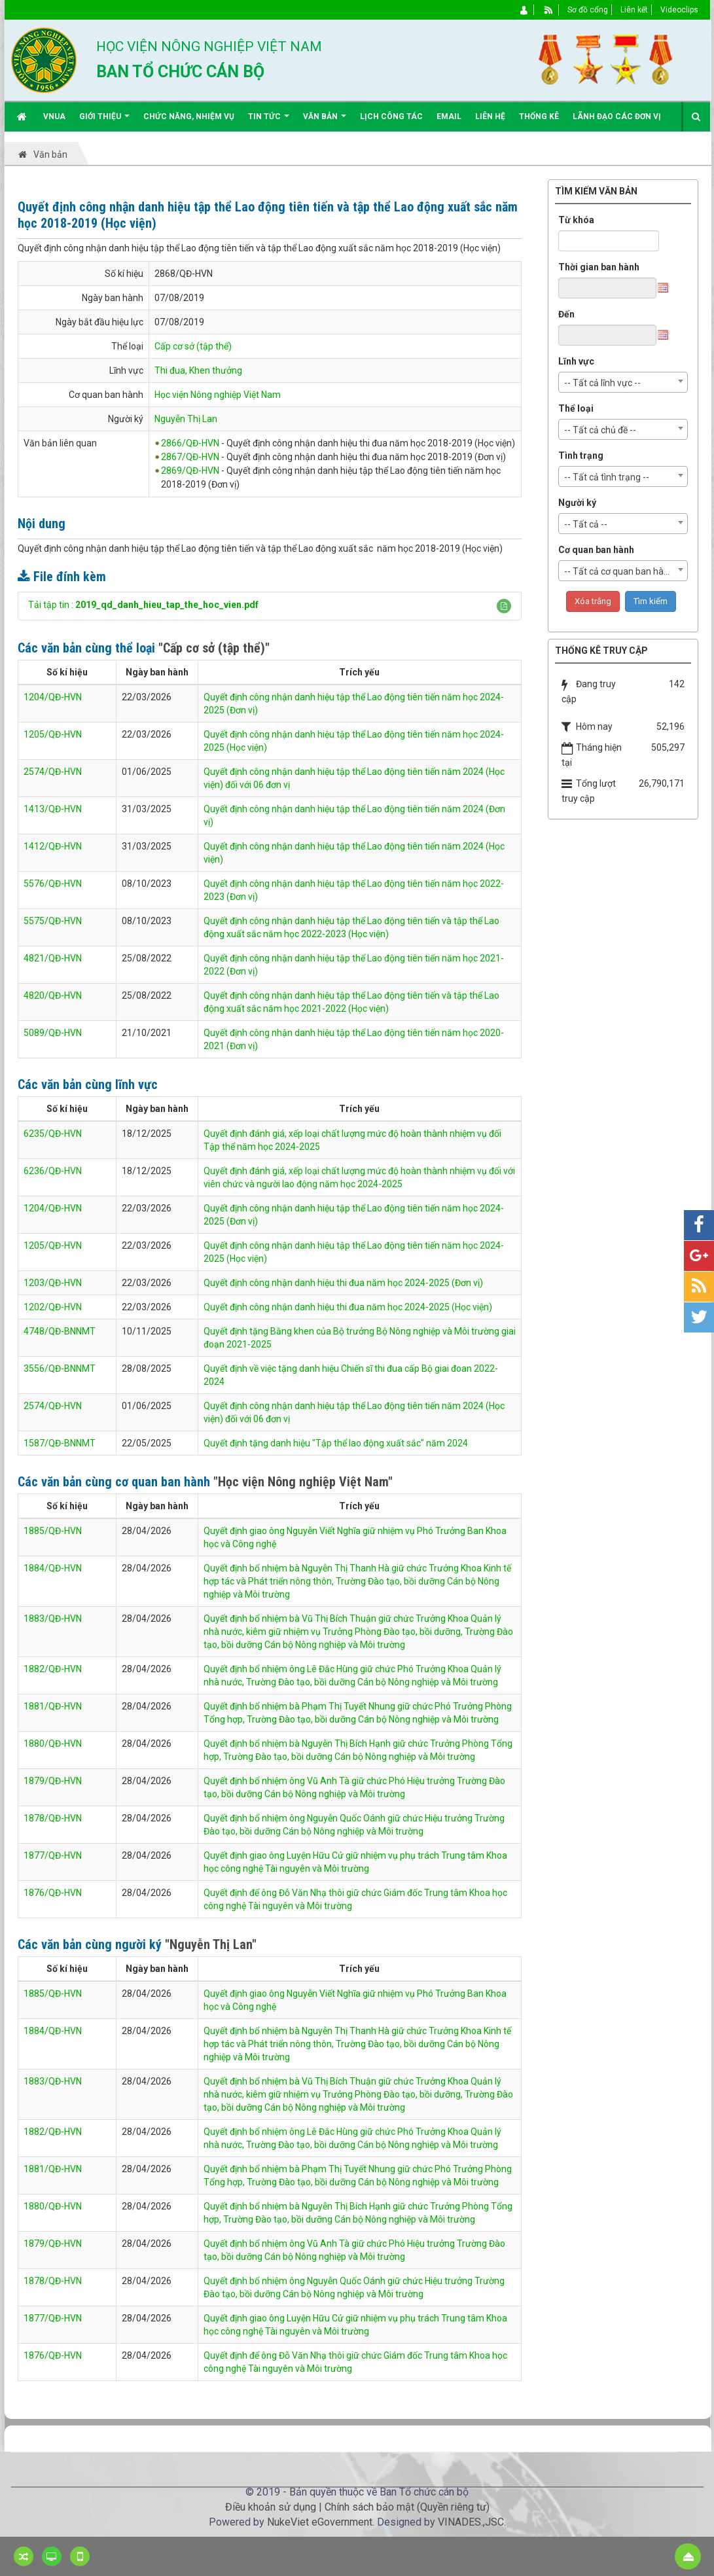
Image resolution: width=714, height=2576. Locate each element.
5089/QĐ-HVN (53, 1033)
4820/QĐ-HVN (53, 995)
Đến (566, 314)
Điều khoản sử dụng (270, 2507)
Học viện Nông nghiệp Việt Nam (217, 394)
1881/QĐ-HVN (53, 1706)
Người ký (577, 502)
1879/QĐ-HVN (53, 1781)
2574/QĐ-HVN (53, 771)
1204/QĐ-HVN (53, 697)
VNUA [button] (54, 116)
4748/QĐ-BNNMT (60, 1331)
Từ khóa (576, 220)
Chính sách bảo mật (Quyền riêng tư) (407, 2507)
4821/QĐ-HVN (53, 958)
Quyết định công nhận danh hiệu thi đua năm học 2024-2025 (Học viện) (348, 1307)
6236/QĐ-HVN (53, 1171)
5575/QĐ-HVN (53, 921)
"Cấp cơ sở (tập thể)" (214, 648)
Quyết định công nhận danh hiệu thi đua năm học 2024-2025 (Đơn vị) (343, 1283)
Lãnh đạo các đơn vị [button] (617, 116)
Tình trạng (580, 455)
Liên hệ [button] (490, 116)
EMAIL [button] (449, 116)
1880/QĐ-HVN (53, 1743)
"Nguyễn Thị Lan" (211, 1944)
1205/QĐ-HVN (53, 734)
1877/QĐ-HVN (53, 1855)
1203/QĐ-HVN (53, 1283)
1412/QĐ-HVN (53, 846)
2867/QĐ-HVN (190, 457)
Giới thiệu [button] (104, 121)
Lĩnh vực (576, 361)
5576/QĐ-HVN (53, 883)
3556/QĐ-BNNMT (60, 1368)
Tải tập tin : (143, 604)
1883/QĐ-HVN (53, 1618)
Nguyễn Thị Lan (185, 419)
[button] (504, 606)
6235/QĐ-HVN (53, 1133)
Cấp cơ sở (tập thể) (193, 346)
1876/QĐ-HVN (53, 1892)
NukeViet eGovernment (319, 2522)
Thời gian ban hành (598, 267)
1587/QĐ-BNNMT (60, 1443)
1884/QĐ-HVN (53, 1568)
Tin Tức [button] (268, 121)
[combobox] (623, 382)
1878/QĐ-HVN (53, 1818)
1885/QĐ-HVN (53, 1531)
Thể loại (576, 408)
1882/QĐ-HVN (53, 1669)
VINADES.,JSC (471, 2522)
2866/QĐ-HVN (190, 443)
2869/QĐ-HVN (190, 470)
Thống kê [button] (539, 116)
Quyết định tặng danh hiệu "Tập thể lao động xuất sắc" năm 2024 (336, 1443)
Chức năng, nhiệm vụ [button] (188, 116)
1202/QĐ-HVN (53, 1307)
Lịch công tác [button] (391, 116)
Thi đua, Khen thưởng (198, 370)
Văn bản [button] (324, 121)
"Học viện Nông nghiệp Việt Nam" (303, 1482)
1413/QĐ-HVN (53, 809)
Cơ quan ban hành (596, 550)
